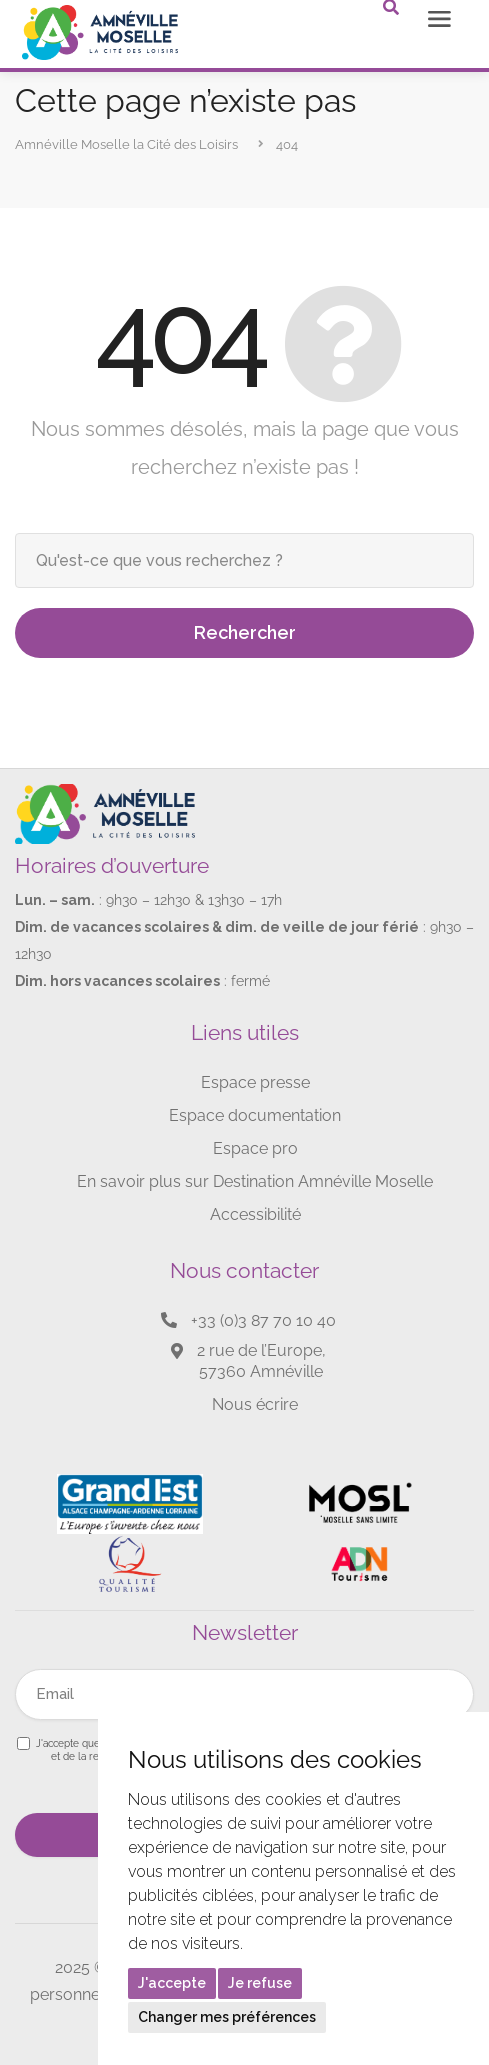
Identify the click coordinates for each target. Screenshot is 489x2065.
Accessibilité (255, 1214)
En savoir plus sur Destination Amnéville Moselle (255, 1181)
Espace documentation (255, 1115)
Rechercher (245, 632)
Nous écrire (255, 1404)
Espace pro (255, 1148)
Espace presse (255, 1082)
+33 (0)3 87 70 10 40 (263, 1320)
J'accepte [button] (172, 1983)
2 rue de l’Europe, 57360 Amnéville (261, 1361)
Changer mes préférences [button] (227, 2017)
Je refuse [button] (260, 1983)
